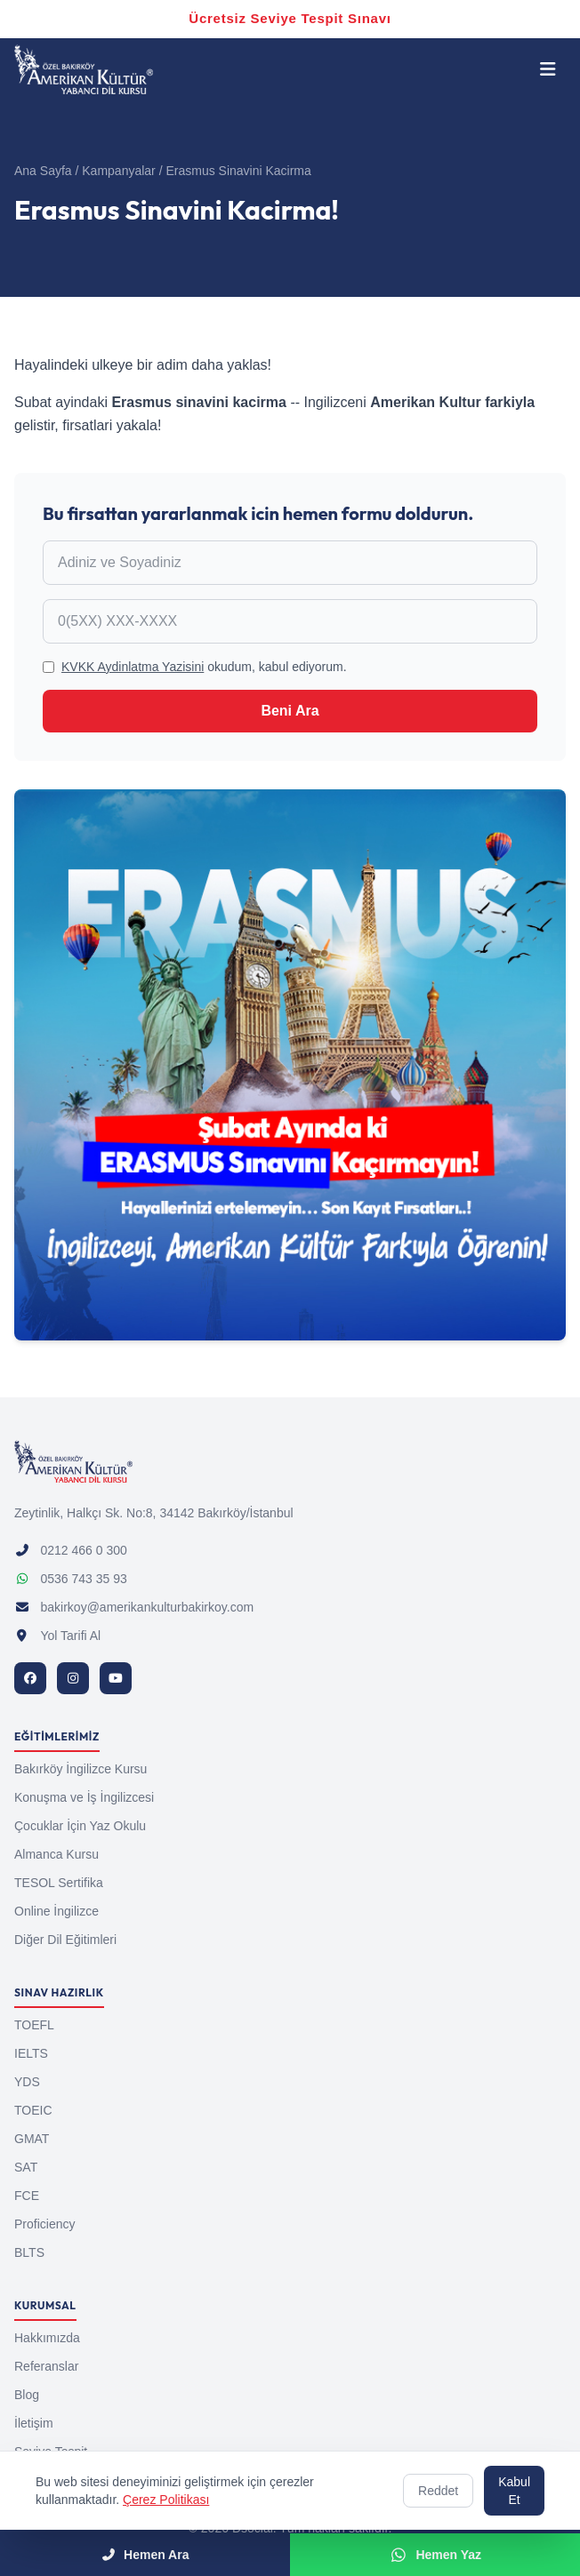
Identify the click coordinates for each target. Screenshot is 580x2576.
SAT (25, 2167)
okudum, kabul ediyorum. (204, 667)
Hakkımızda (47, 2338)
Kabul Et (514, 2491)
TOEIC (33, 2110)
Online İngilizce (56, 1911)
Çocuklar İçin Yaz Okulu (80, 1826)
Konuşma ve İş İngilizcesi (84, 1797)
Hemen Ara (145, 2555)
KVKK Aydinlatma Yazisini (132, 667)
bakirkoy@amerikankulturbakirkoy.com (134, 1607)
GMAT (31, 2139)
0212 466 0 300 (70, 1550)
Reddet (438, 2491)
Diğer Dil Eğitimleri (65, 1939)
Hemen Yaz (435, 2555)
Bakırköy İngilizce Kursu (80, 1769)
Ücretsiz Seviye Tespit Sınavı (290, 18)
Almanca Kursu (56, 1854)
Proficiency (44, 2224)
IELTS (31, 2053)
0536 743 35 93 (70, 1579)
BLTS (29, 2252)
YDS (27, 2082)
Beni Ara (289, 710)
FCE (26, 2195)
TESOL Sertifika (58, 1883)
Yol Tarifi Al (57, 1635)
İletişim (33, 2423)
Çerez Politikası (166, 2499)
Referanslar (46, 2366)
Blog (26, 2395)
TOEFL (34, 2025)
